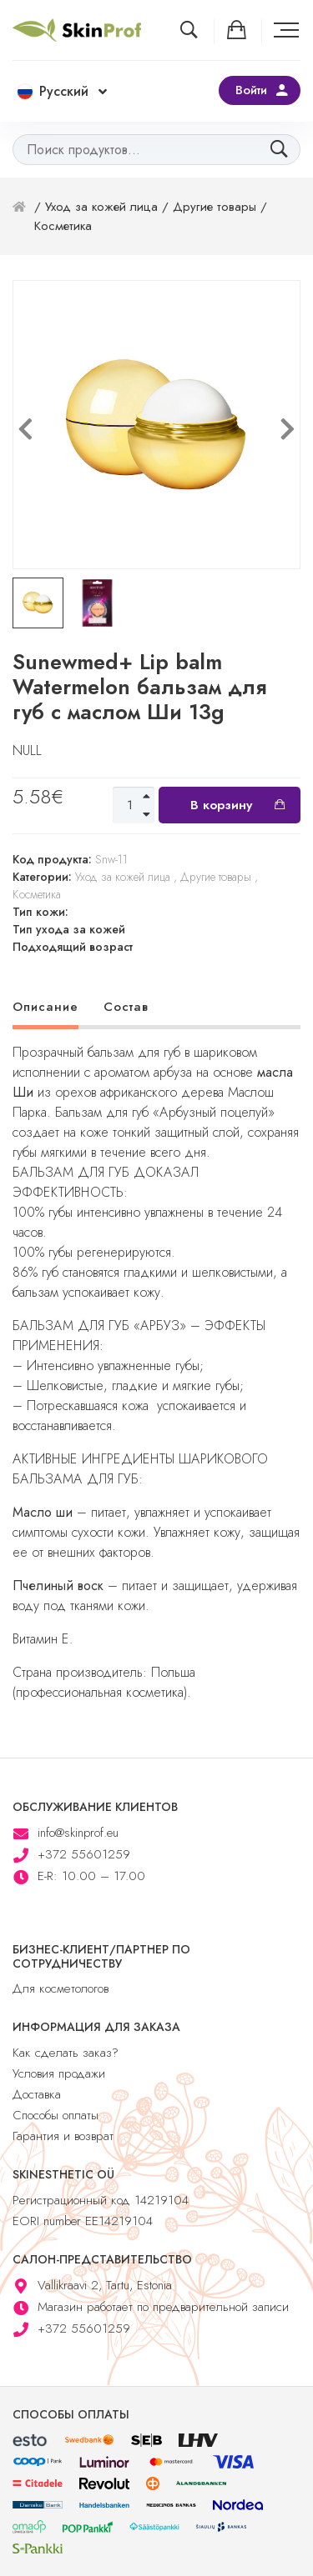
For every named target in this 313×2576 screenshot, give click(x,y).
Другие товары (214, 207)
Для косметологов (61, 1988)
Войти (251, 90)
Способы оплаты (55, 2115)
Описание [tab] (45, 1007)
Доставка (37, 2094)
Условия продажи (59, 2073)
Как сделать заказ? (66, 2052)
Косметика (63, 226)
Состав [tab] (126, 1007)
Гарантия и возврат (63, 2136)
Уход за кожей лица (101, 207)
